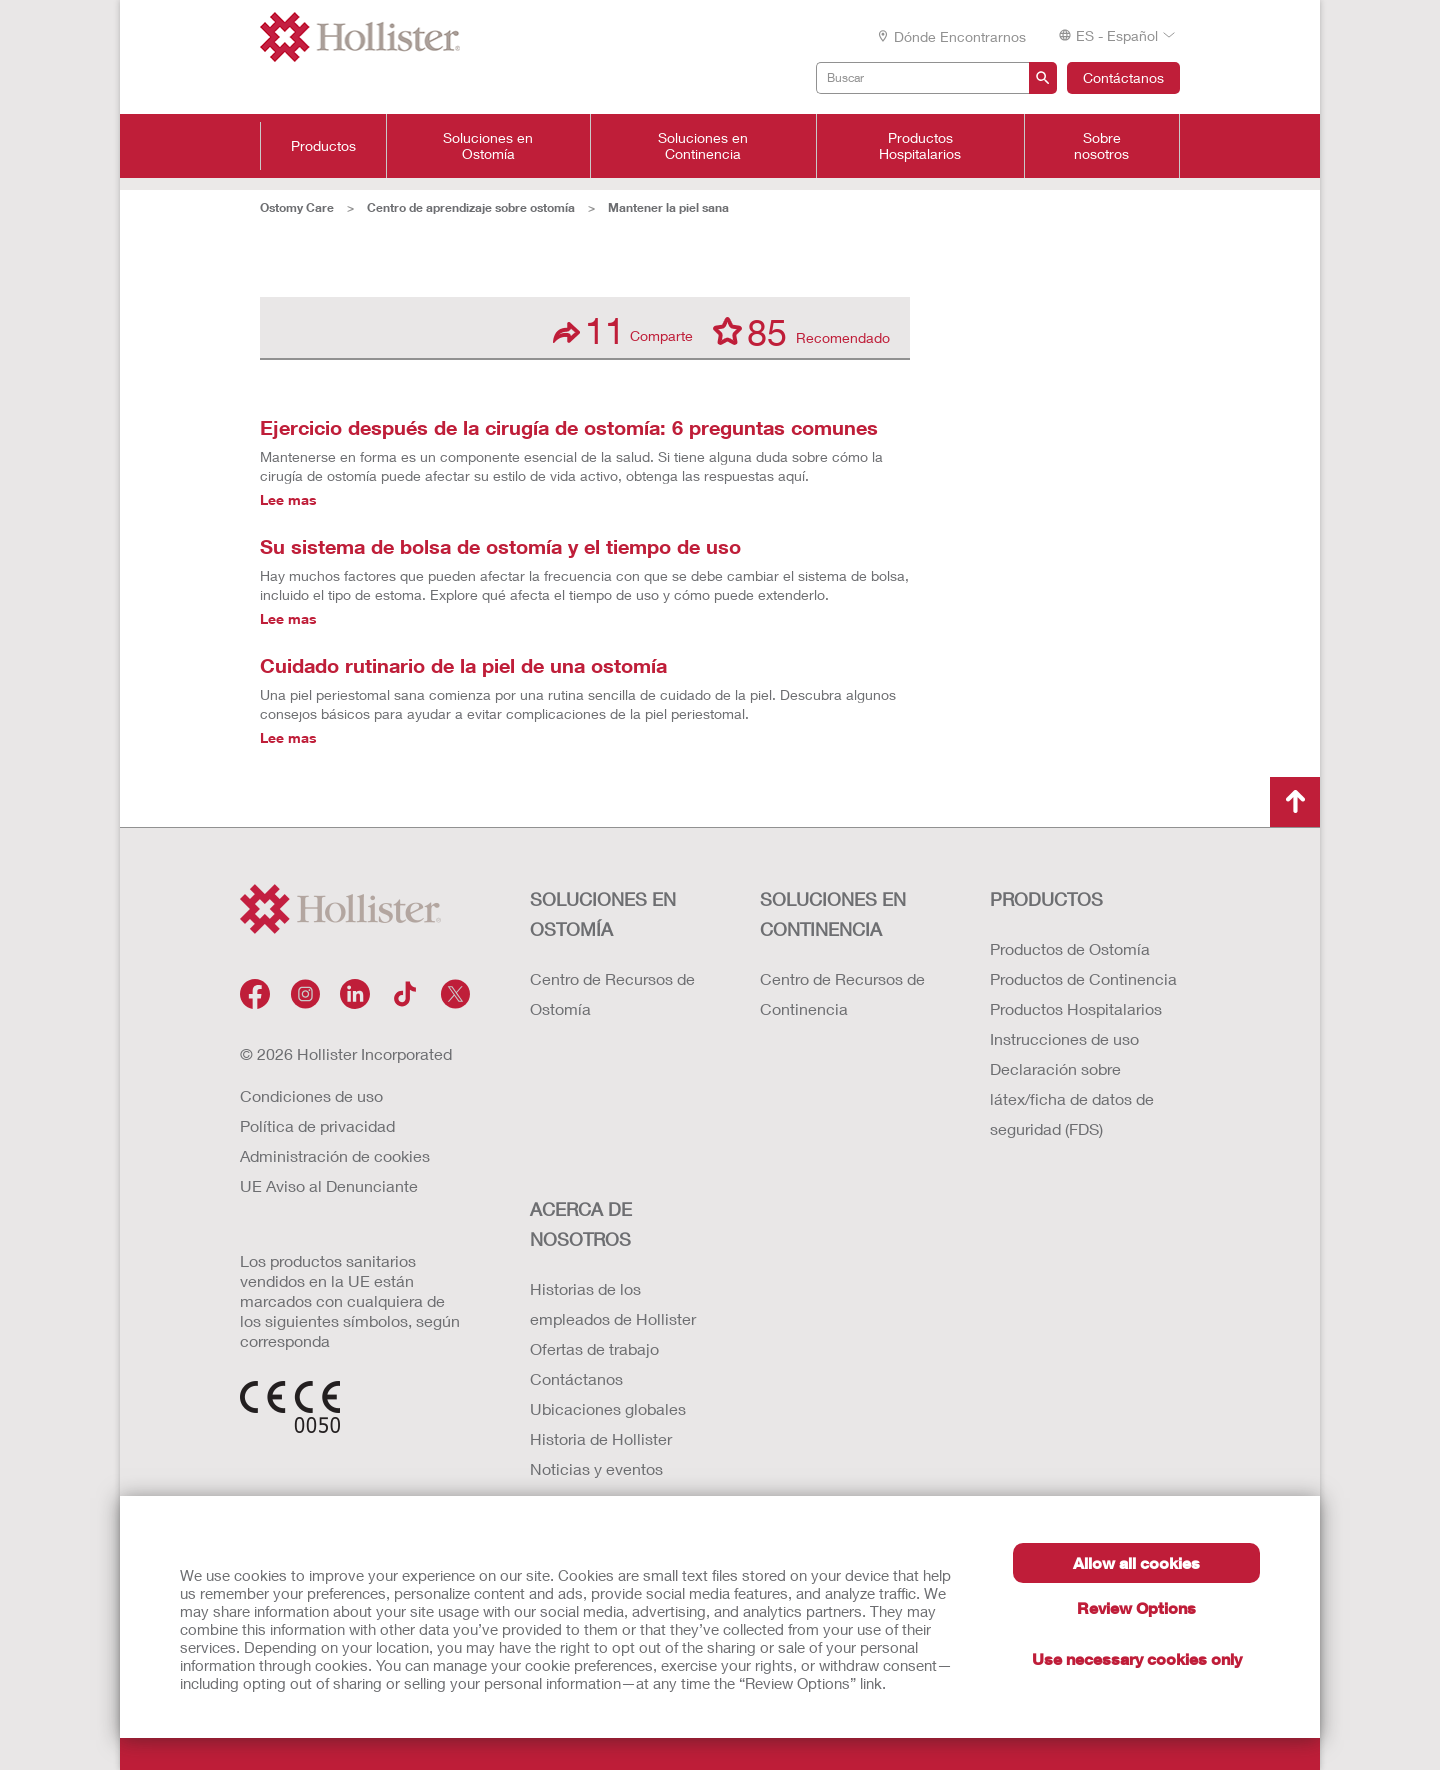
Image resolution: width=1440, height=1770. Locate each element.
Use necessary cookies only (1137, 1658)
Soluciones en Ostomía (488, 146)
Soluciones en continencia (833, 914)
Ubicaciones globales (608, 1408)
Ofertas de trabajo (594, 1348)
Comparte (623, 330)
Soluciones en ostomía (603, 914)
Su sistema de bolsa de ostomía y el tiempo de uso (500, 546)
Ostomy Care (297, 207)
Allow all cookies (1136, 1562)
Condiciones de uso (311, 1095)
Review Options (1136, 1607)
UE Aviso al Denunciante (329, 1185)
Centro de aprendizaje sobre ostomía (471, 207)
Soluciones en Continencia (703, 146)
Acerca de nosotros (581, 1224)
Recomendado (801, 331)
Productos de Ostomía (1070, 948)
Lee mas (288, 499)
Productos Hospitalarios (920, 146)
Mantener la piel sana (668, 207)
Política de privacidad (317, 1125)
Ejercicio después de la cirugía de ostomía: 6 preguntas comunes (569, 427)
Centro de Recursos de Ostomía (612, 993)
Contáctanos (1123, 77)
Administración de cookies (335, 1155)
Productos (323, 146)
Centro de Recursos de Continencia (842, 993)
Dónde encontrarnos (951, 36)
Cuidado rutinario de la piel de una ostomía (463, 665)
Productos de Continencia (1083, 978)
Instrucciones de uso (1064, 1038)
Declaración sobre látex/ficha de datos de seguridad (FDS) (1072, 1098)
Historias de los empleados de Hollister (613, 1303)
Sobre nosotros (1101, 146)
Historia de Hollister (601, 1438)
